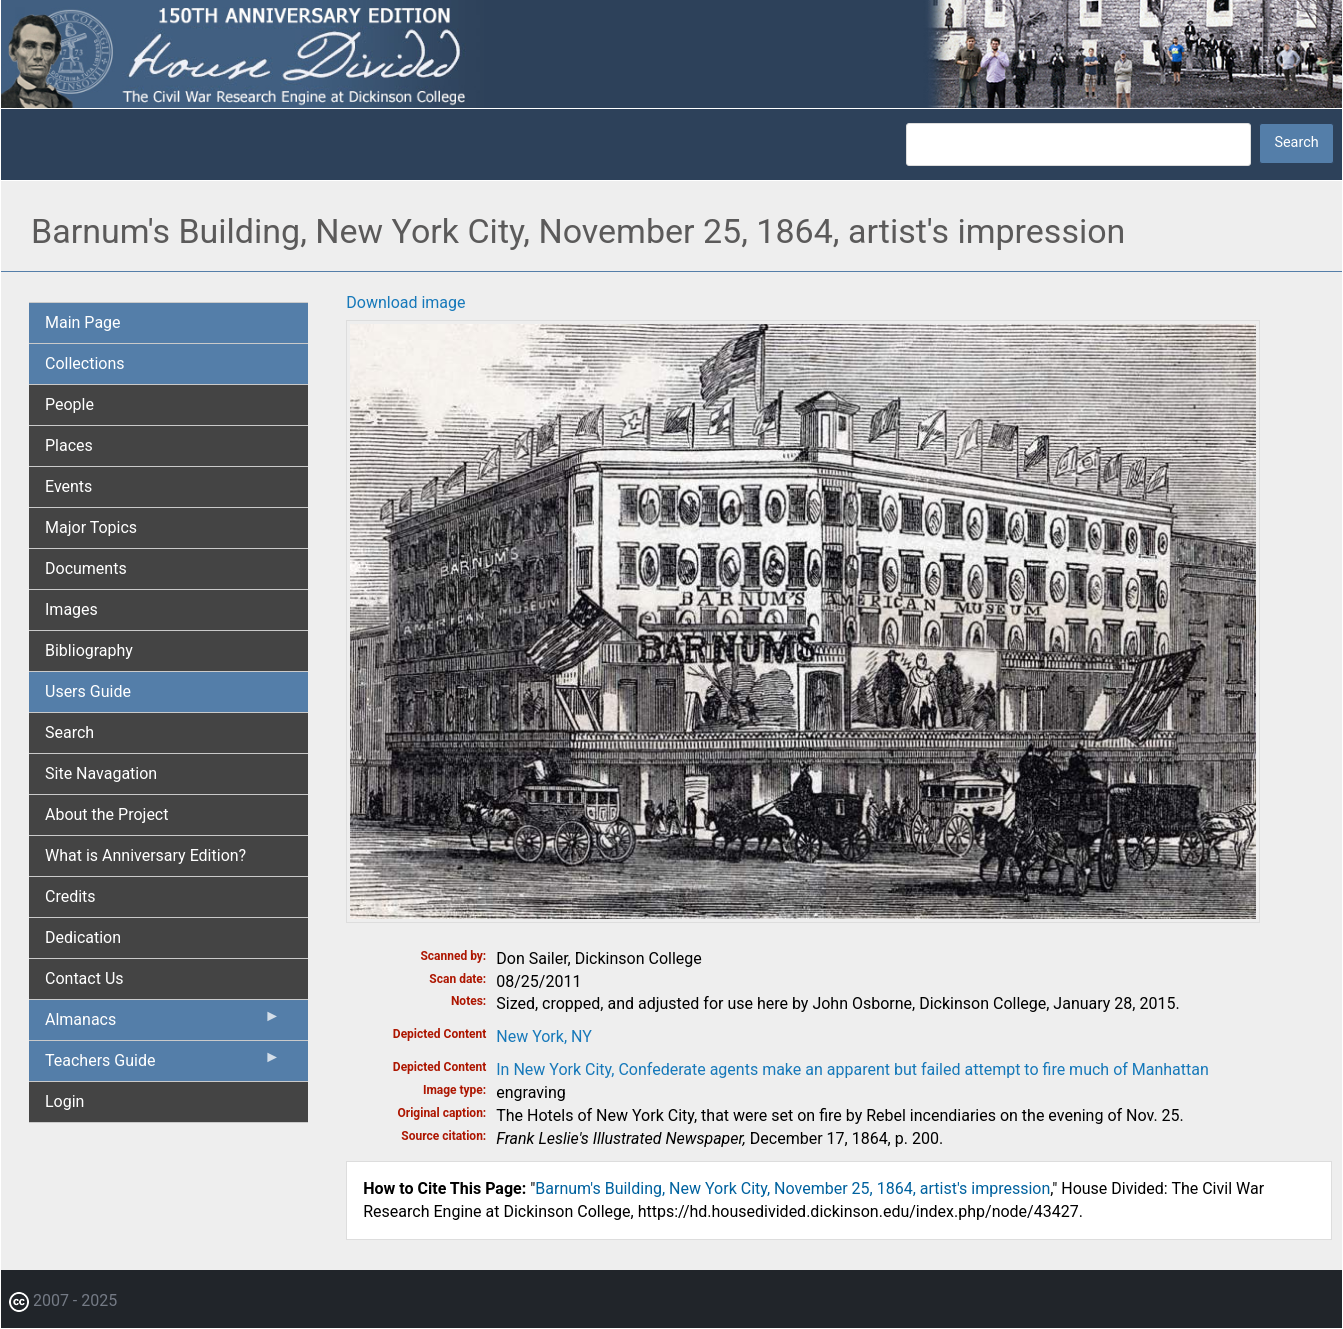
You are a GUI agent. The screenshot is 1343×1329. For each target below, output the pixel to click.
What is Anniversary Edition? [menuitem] (145, 855)
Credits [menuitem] (70, 896)
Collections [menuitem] (85, 363)
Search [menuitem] (69, 732)
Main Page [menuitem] (83, 322)
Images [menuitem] (71, 609)
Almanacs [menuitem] (162, 1024)
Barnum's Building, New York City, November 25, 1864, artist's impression (792, 1188)
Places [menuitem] (69, 445)
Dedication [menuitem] (83, 937)
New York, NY (544, 1036)
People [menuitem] (69, 404)
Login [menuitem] (64, 1101)
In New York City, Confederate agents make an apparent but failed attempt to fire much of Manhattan (852, 1069)
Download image (405, 302)
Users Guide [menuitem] (88, 691)
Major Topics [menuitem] (91, 527)
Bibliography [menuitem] (89, 650)
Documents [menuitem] (86, 568)
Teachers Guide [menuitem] (162, 1065)
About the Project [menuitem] (106, 814)
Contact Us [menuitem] (84, 978)
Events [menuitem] (68, 486)
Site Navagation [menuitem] (101, 773)
